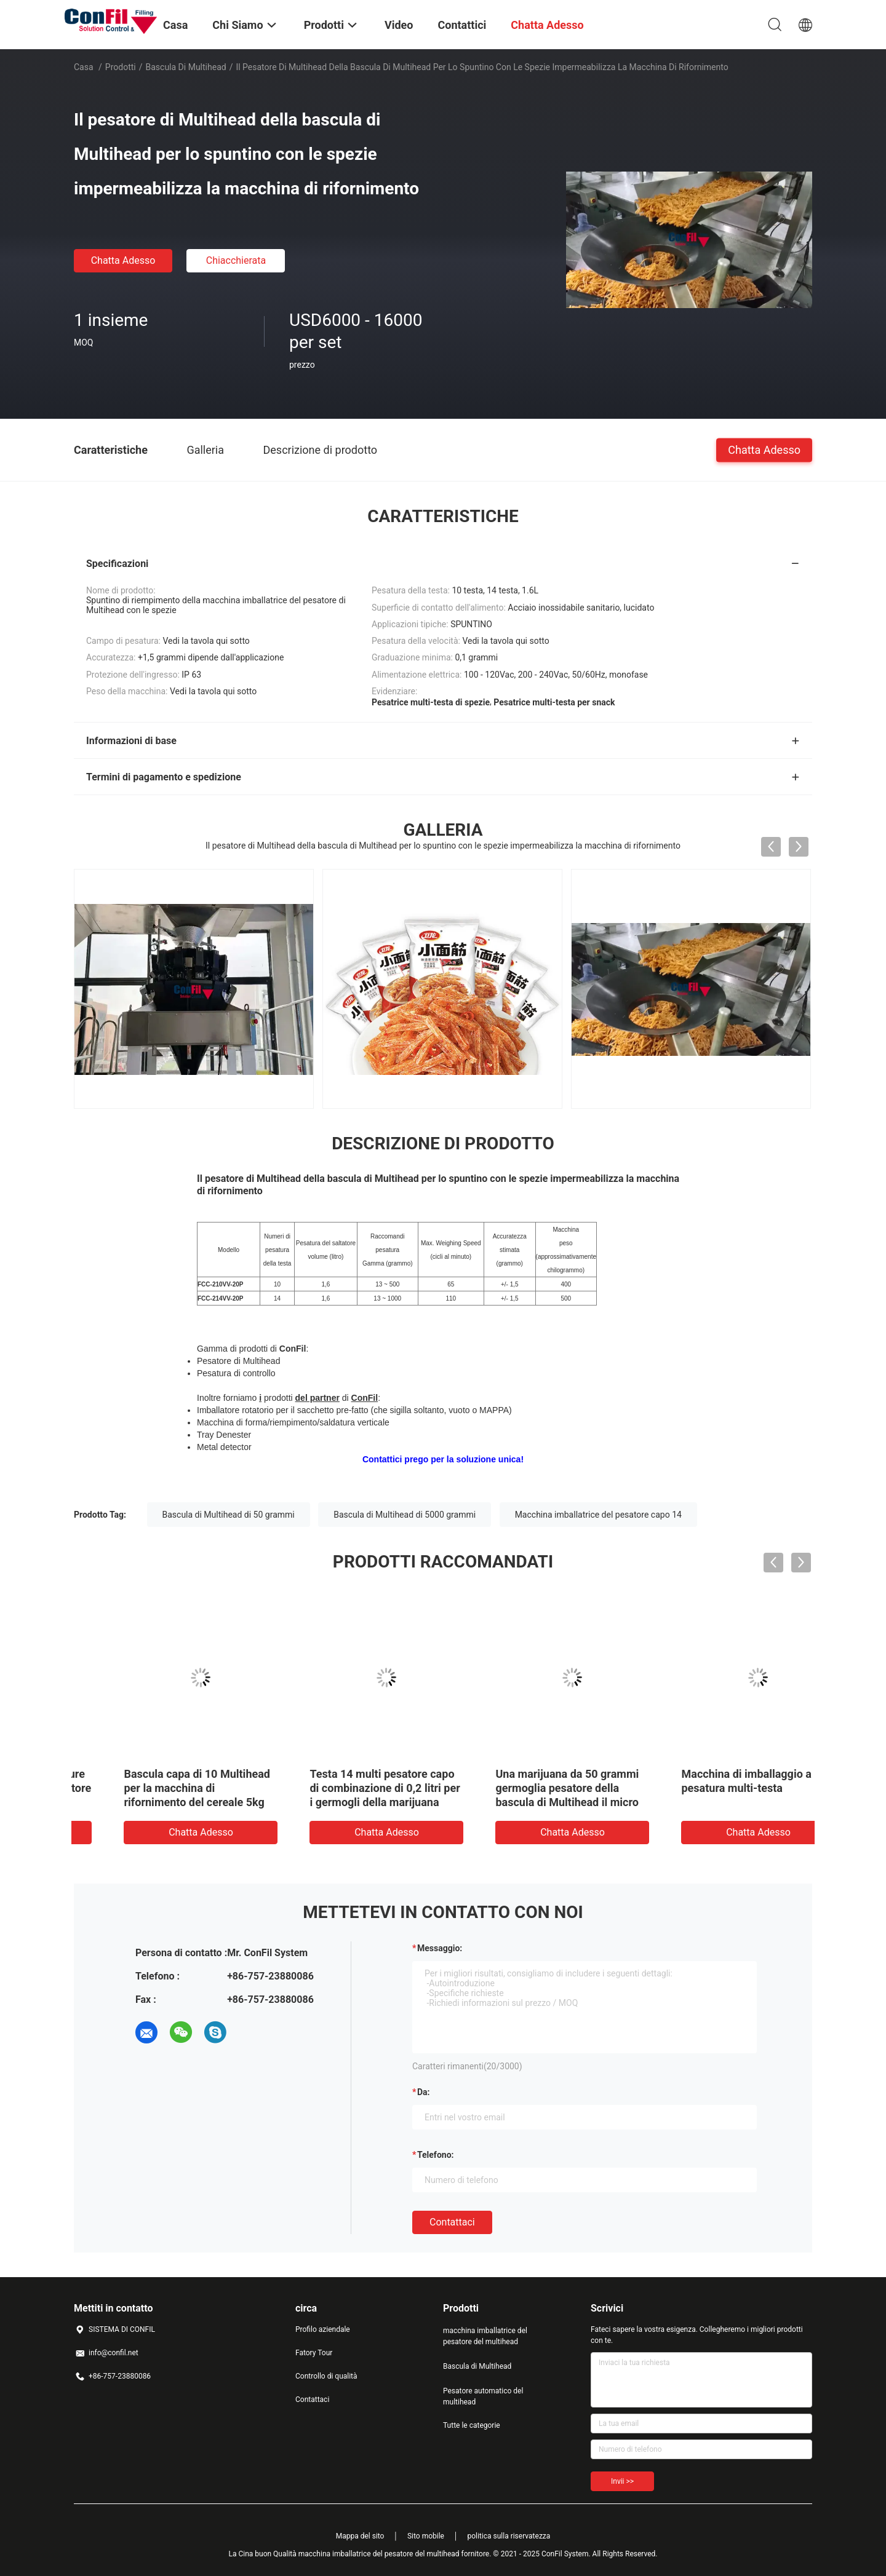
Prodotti (120, 67)
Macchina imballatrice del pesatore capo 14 (598, 1515)
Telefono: (435, 2155)
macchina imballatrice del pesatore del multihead (485, 2336)
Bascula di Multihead (186, 67)
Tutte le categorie (471, 2425)
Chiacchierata (236, 260)
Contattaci (452, 2222)
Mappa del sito (360, 2536)
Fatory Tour (313, 2352)
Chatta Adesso (123, 260)
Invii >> (622, 2481)
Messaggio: (439, 1948)
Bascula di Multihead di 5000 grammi (404, 1515)
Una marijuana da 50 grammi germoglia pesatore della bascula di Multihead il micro (716, 1788)
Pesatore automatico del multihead (483, 2396)
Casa (84, 67)
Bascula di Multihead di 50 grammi (228, 1515)
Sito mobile (425, 2536)
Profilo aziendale (322, 2329)
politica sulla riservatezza (508, 2536)
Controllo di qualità (326, 2376)
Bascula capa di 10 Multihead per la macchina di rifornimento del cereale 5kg (346, 1788)
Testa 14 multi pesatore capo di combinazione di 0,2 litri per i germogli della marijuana (534, 1788)
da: (423, 2092)
